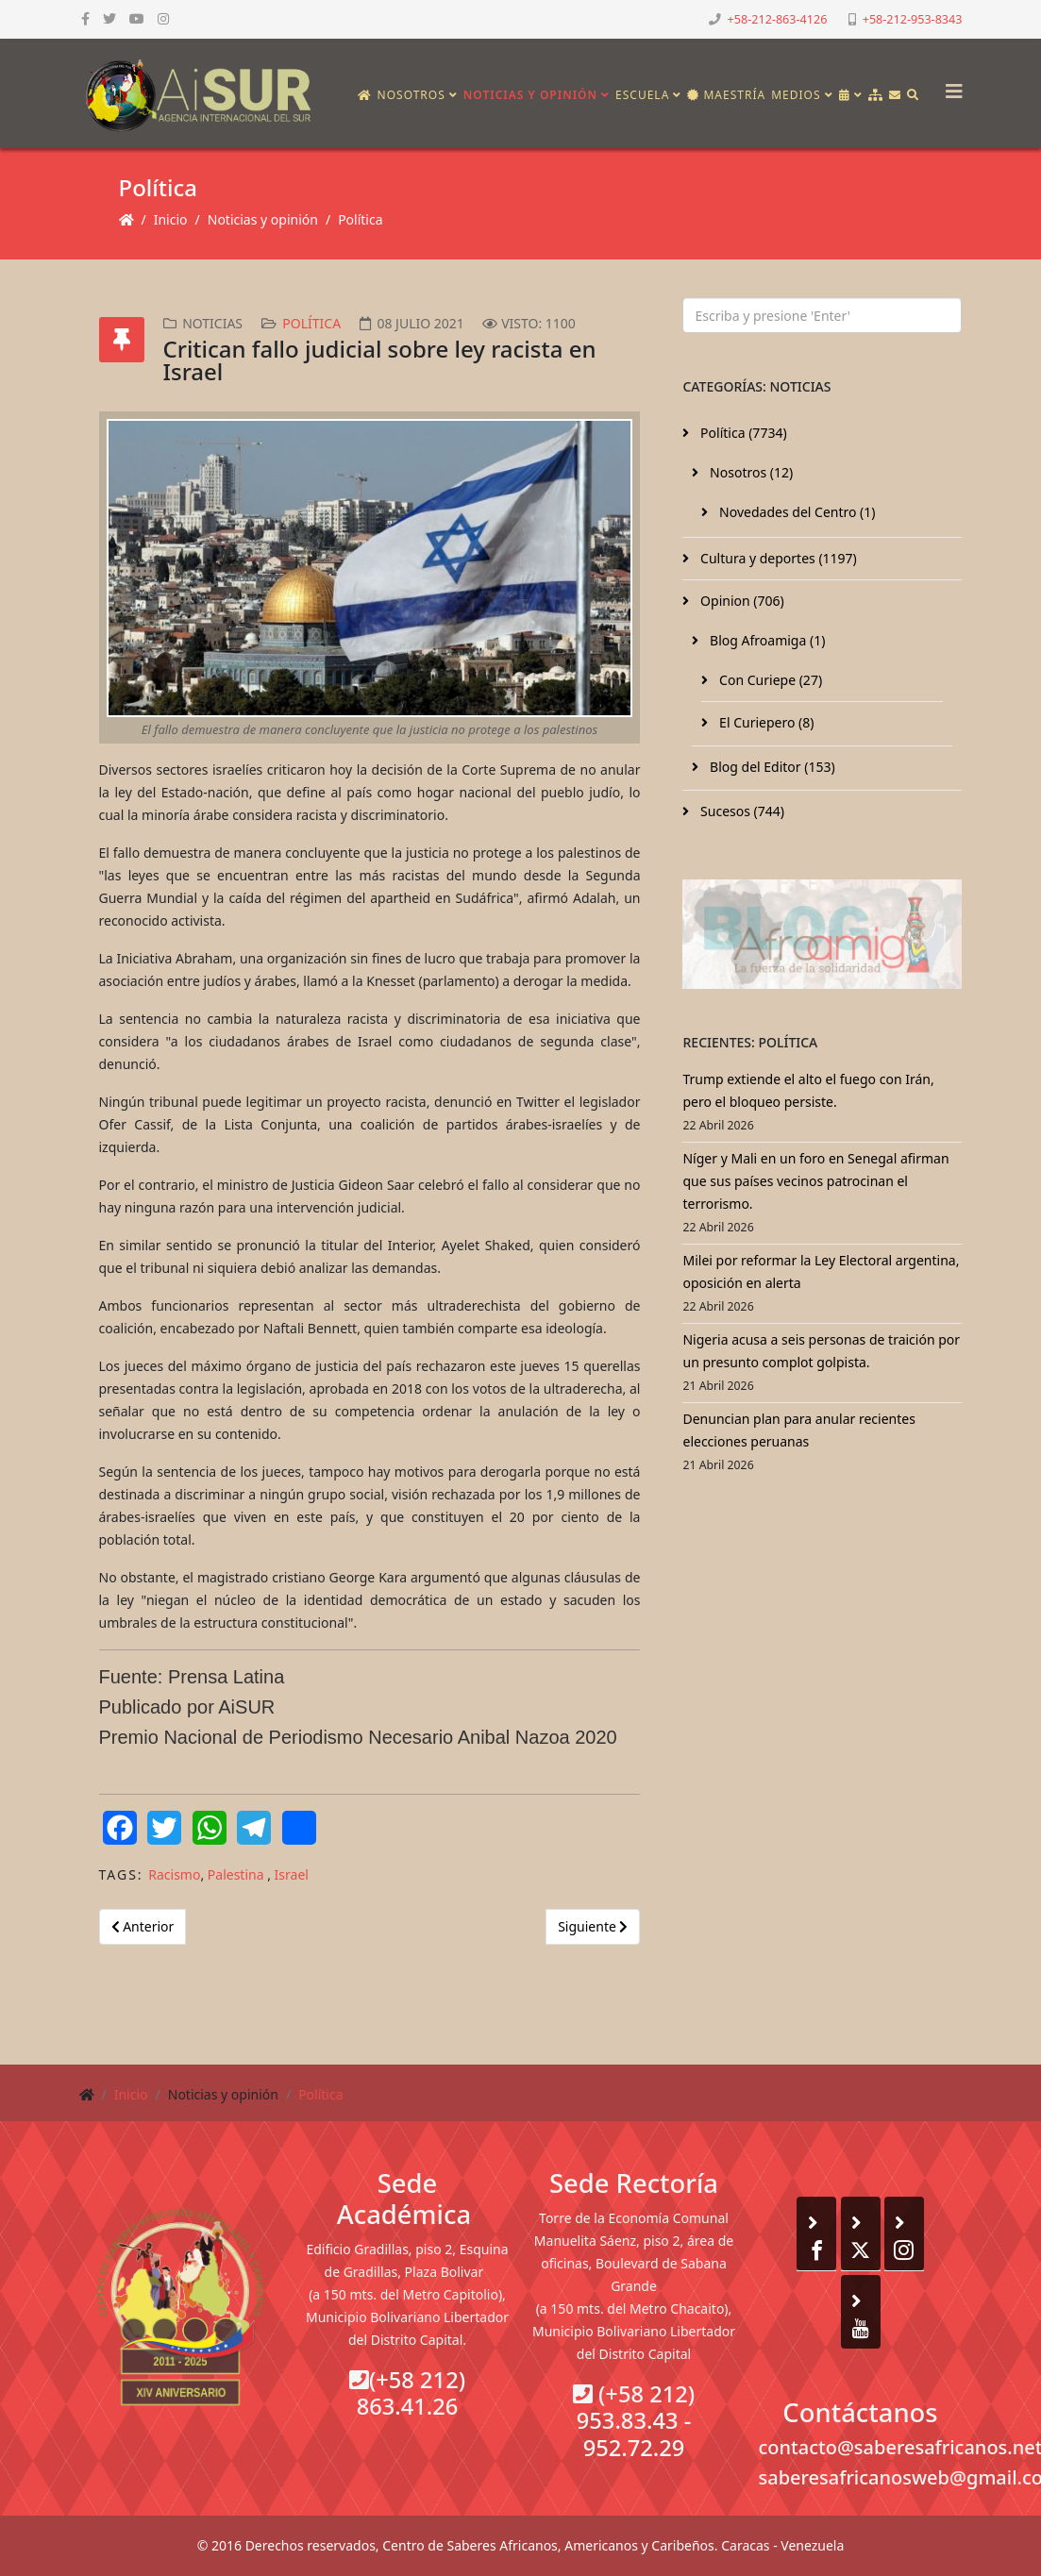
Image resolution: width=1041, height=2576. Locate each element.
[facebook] (85, 18)
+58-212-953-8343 (913, 19)
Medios (795, 95)
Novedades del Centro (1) (795, 512)
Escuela (642, 95)
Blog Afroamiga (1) (765, 640)
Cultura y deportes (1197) (776, 558)
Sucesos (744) (740, 811)
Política (360, 219)
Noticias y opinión (530, 95)
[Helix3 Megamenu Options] (949, 85)
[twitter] (109, 18)
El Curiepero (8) (764, 722)
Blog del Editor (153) (770, 767)
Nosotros (411, 95)
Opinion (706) (740, 601)
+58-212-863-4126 (778, 19)
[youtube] (136, 18)
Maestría (726, 95)
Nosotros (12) (749, 472)
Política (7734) (741, 433)
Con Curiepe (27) (768, 680)
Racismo (174, 1874)
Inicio (171, 219)
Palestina (237, 1874)
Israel (292, 1874)
